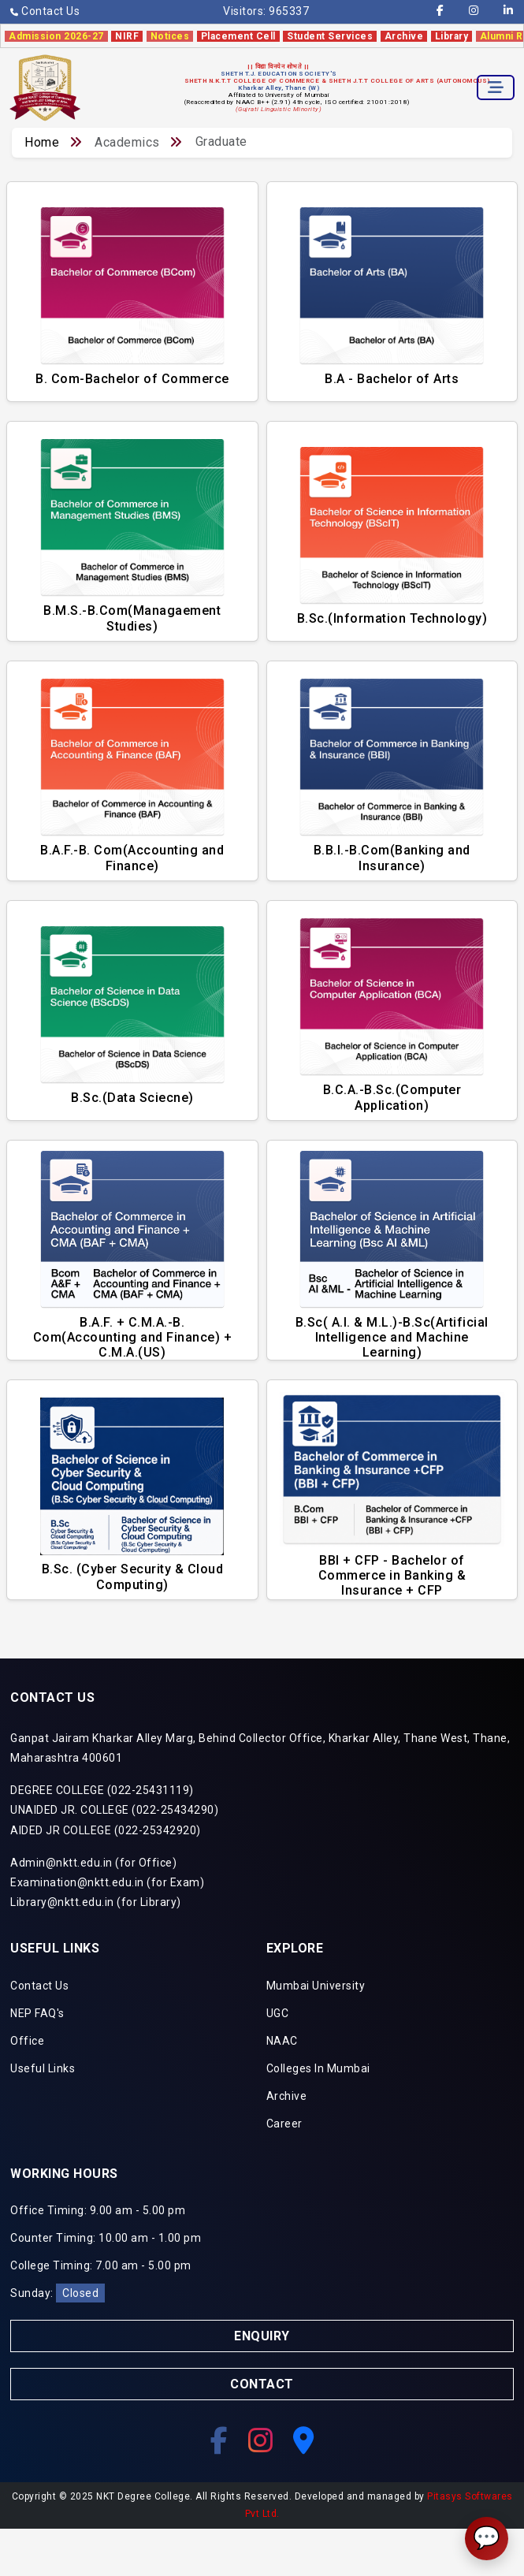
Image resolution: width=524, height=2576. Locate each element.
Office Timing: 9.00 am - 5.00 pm (97, 2210)
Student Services (330, 36)
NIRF (127, 36)
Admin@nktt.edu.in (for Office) (93, 1862)
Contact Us (45, 11)
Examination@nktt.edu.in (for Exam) (107, 1882)
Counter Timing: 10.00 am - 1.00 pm (105, 2238)
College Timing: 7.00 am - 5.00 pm (100, 2265)
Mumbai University (316, 1985)
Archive (404, 36)
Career (284, 2123)
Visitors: (266, 11)
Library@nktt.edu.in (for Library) (95, 1902)
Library (452, 36)
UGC (277, 2013)
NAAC (282, 2040)
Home (41, 142)
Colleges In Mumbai (318, 2068)
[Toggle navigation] (496, 87)
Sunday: (57, 2293)
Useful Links (42, 2068)
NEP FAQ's (37, 2013)
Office (27, 2040)
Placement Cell (238, 36)
